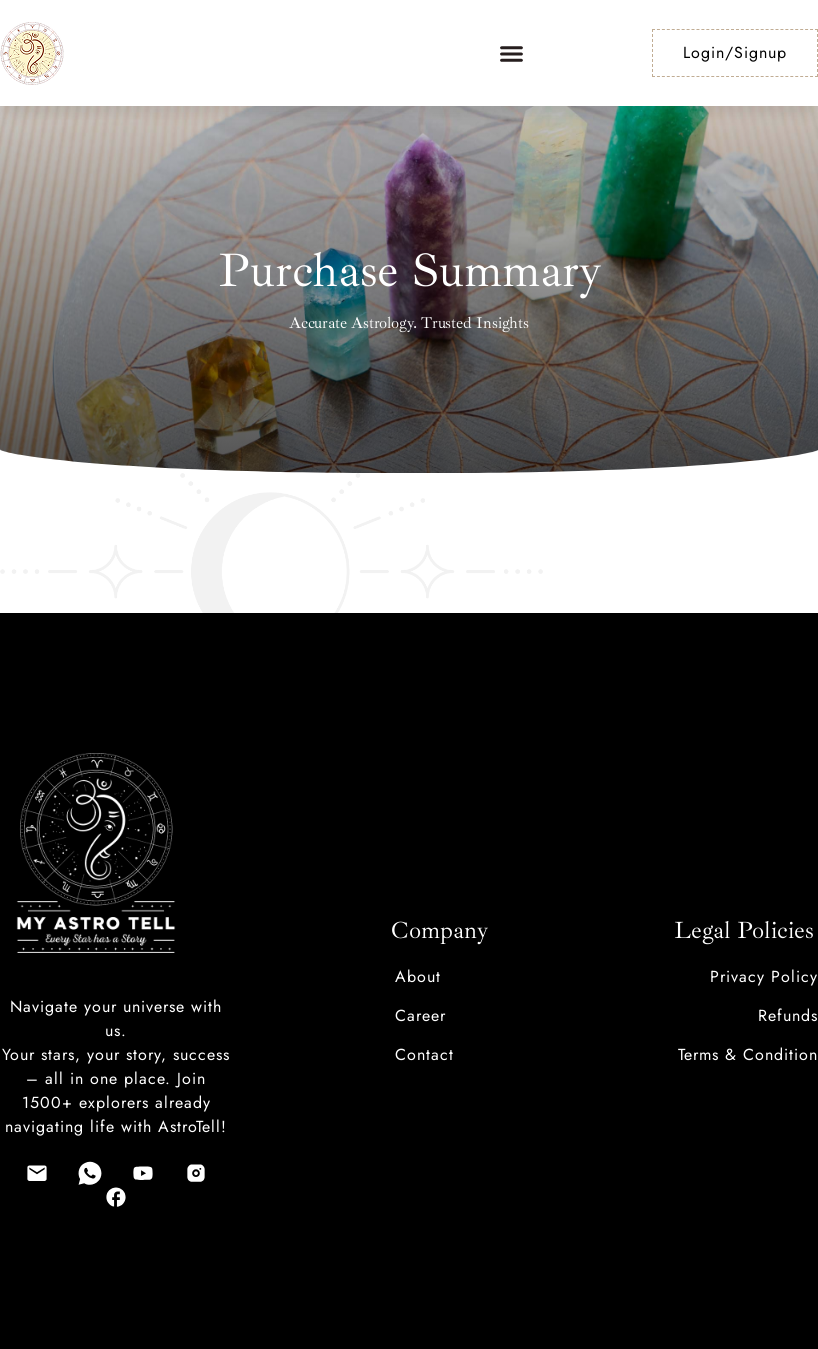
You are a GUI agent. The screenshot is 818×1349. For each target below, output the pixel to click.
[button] (512, 53)
